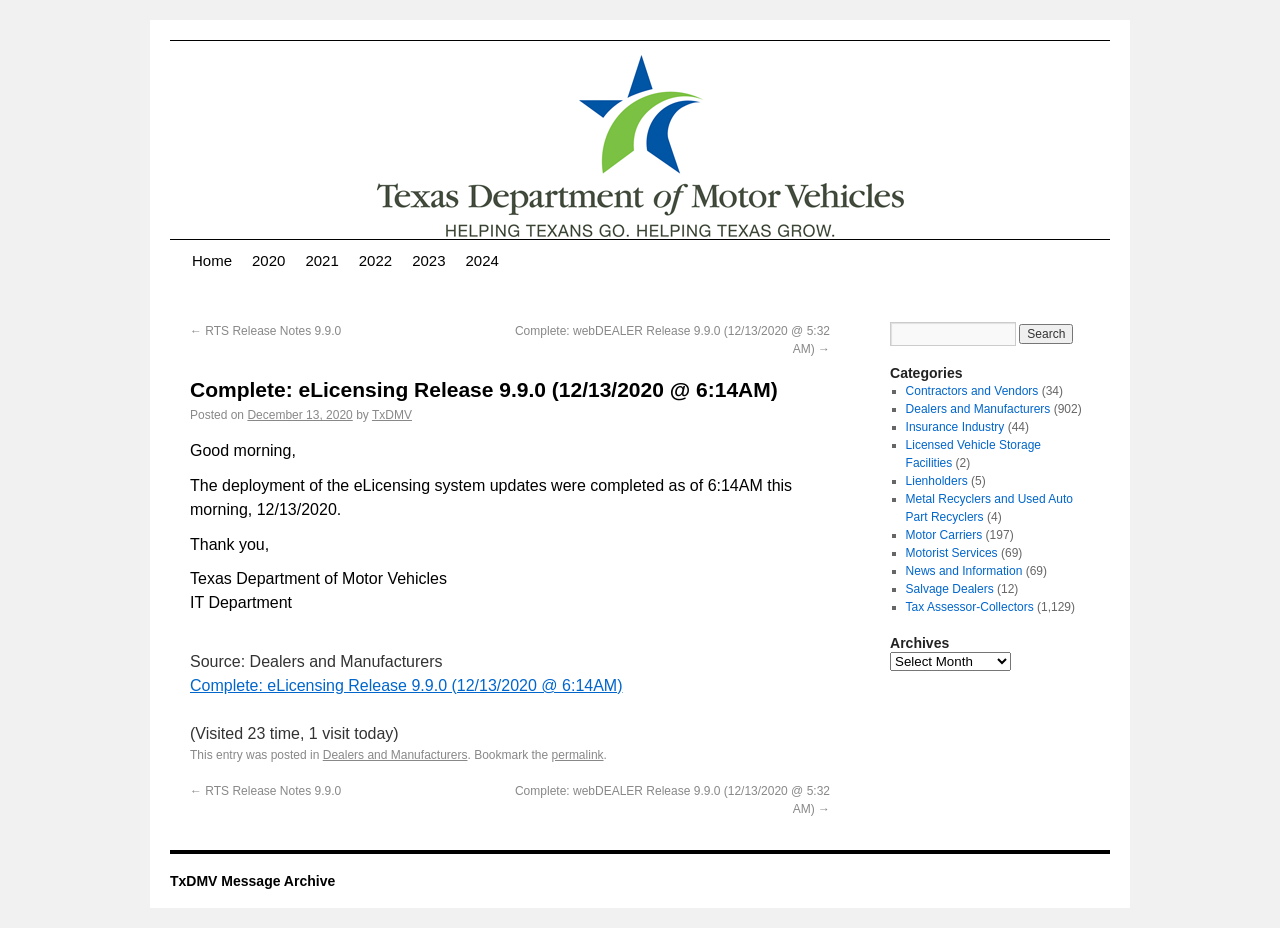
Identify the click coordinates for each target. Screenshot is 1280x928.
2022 (375, 260)
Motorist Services (952, 553)
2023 (428, 260)
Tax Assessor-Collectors (970, 607)
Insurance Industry (955, 427)
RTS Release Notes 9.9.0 (265, 331)
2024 (482, 260)
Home (212, 260)
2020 (268, 260)
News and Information (964, 571)
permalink (578, 755)
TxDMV (392, 415)
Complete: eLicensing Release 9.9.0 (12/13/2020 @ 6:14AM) (406, 685)
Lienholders (937, 481)
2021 (321, 260)
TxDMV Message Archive (252, 881)
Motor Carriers (944, 535)
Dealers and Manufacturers (395, 755)
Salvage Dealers (950, 589)
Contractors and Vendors (972, 391)
